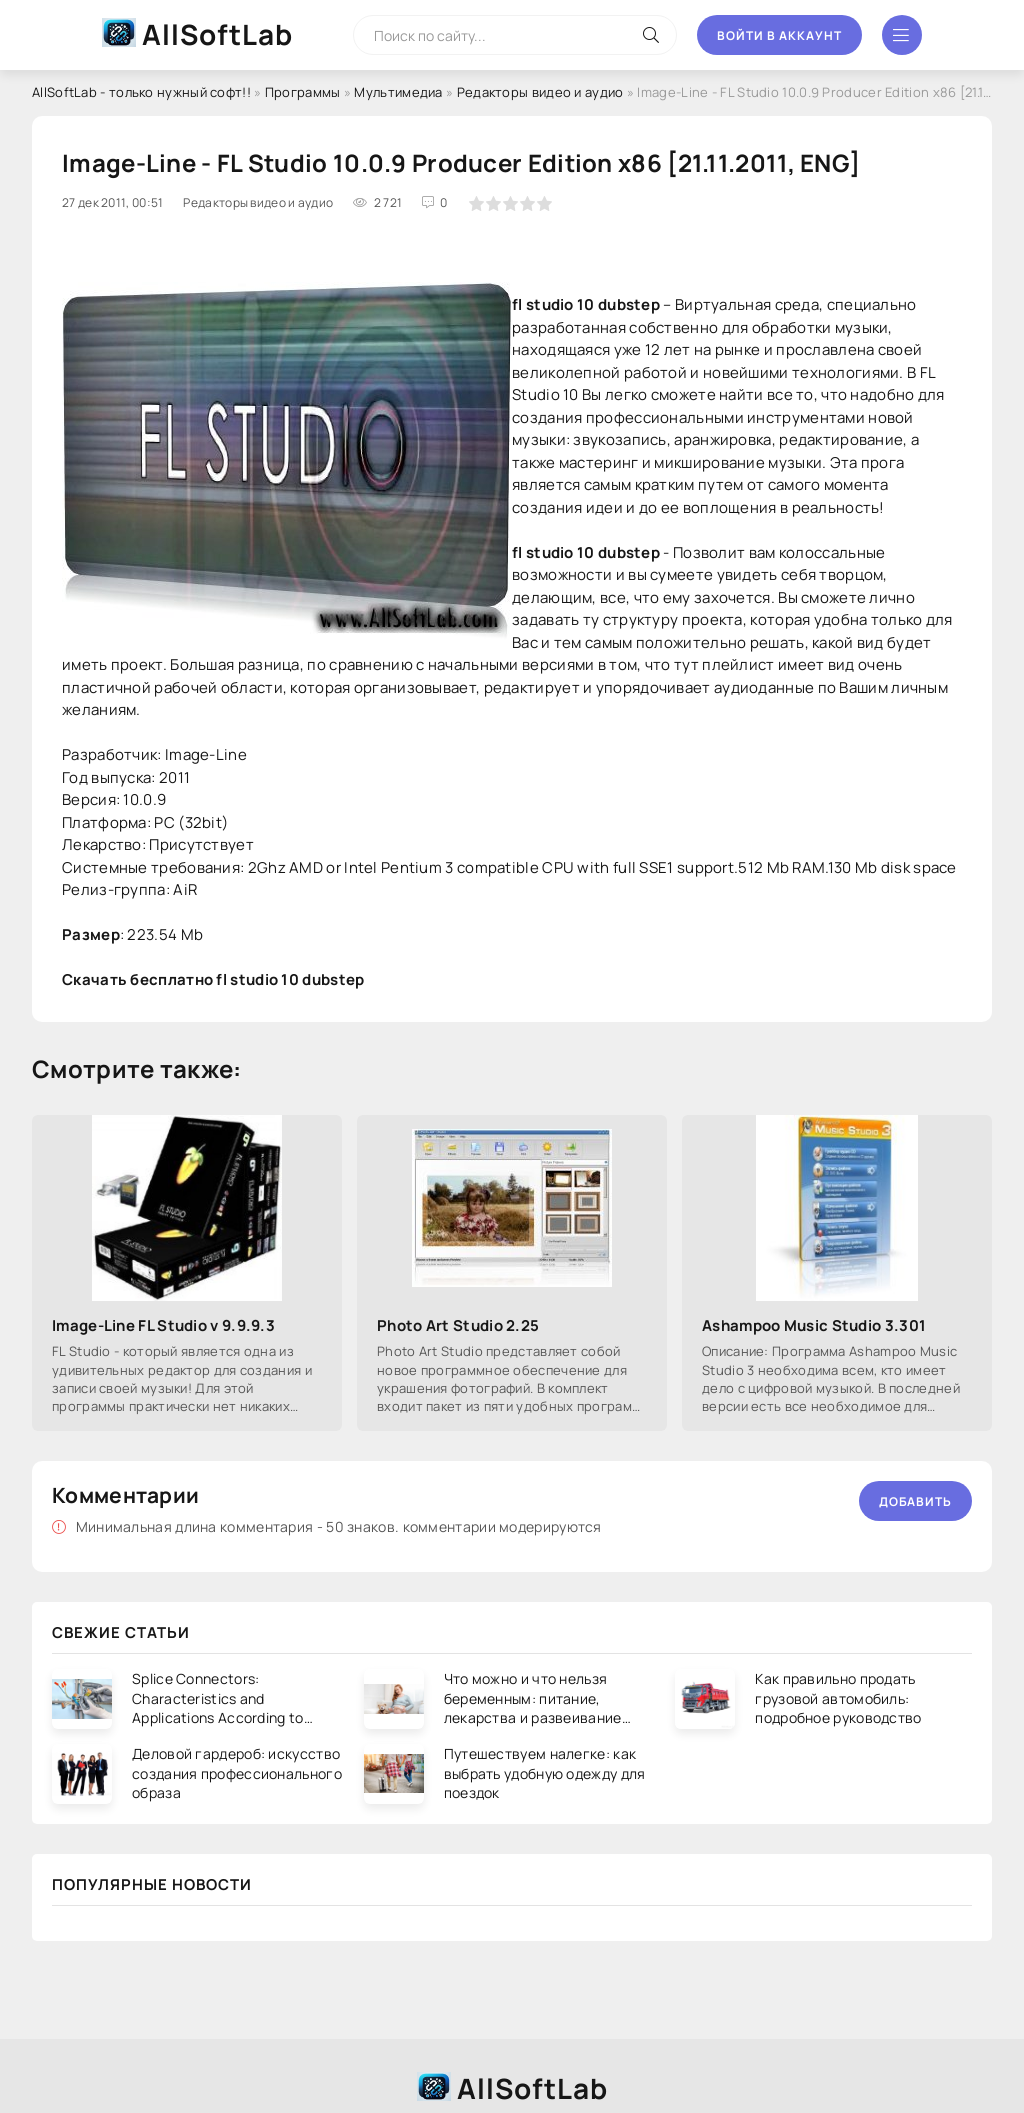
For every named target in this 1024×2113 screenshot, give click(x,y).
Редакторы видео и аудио (540, 92)
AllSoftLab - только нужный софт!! (141, 92)
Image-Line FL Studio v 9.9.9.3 (163, 1325)
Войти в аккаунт (779, 35)
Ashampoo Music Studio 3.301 (814, 1325)
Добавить (915, 1501)
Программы (303, 92)
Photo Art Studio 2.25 (458, 1325)
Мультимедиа (398, 92)
